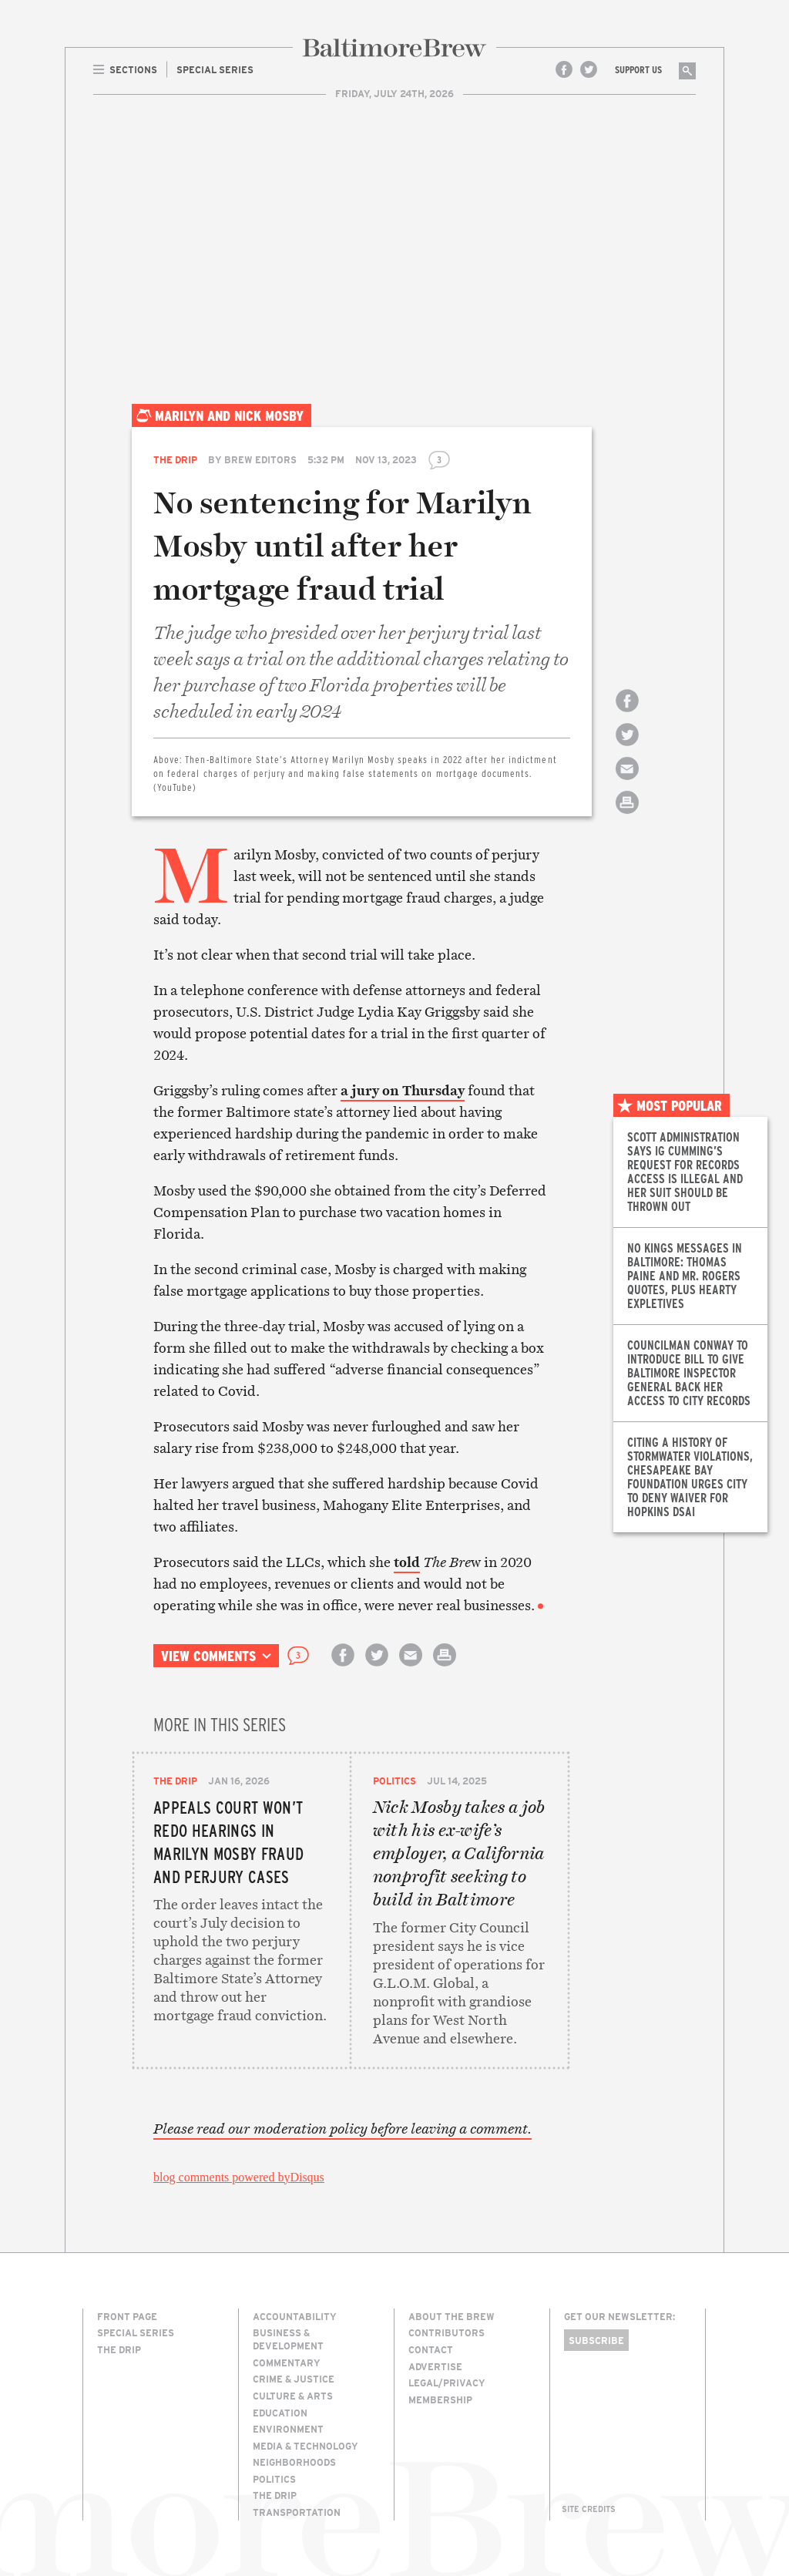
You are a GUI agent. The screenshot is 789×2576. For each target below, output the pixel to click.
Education (280, 2412)
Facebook (564, 69)
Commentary (287, 2362)
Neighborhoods (294, 2462)
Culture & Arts (293, 2395)
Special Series (135, 2332)
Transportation (297, 2512)
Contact (430, 2349)
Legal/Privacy (446, 2382)
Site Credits (589, 2509)
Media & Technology (305, 2446)
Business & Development (288, 2339)
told (407, 1562)
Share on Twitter (377, 1668)
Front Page (127, 2316)
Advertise (435, 2366)
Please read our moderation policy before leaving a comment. (342, 2129)
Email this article (411, 1668)
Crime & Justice (293, 2379)
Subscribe (596, 2340)
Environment (288, 2429)
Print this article (444, 1668)
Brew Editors (260, 459)
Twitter (588, 69)
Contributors (446, 2332)
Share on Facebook (627, 714)
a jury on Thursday (403, 1090)
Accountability (295, 2316)
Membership (440, 2399)
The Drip (175, 459)
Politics (394, 1780)
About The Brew (451, 2316)
